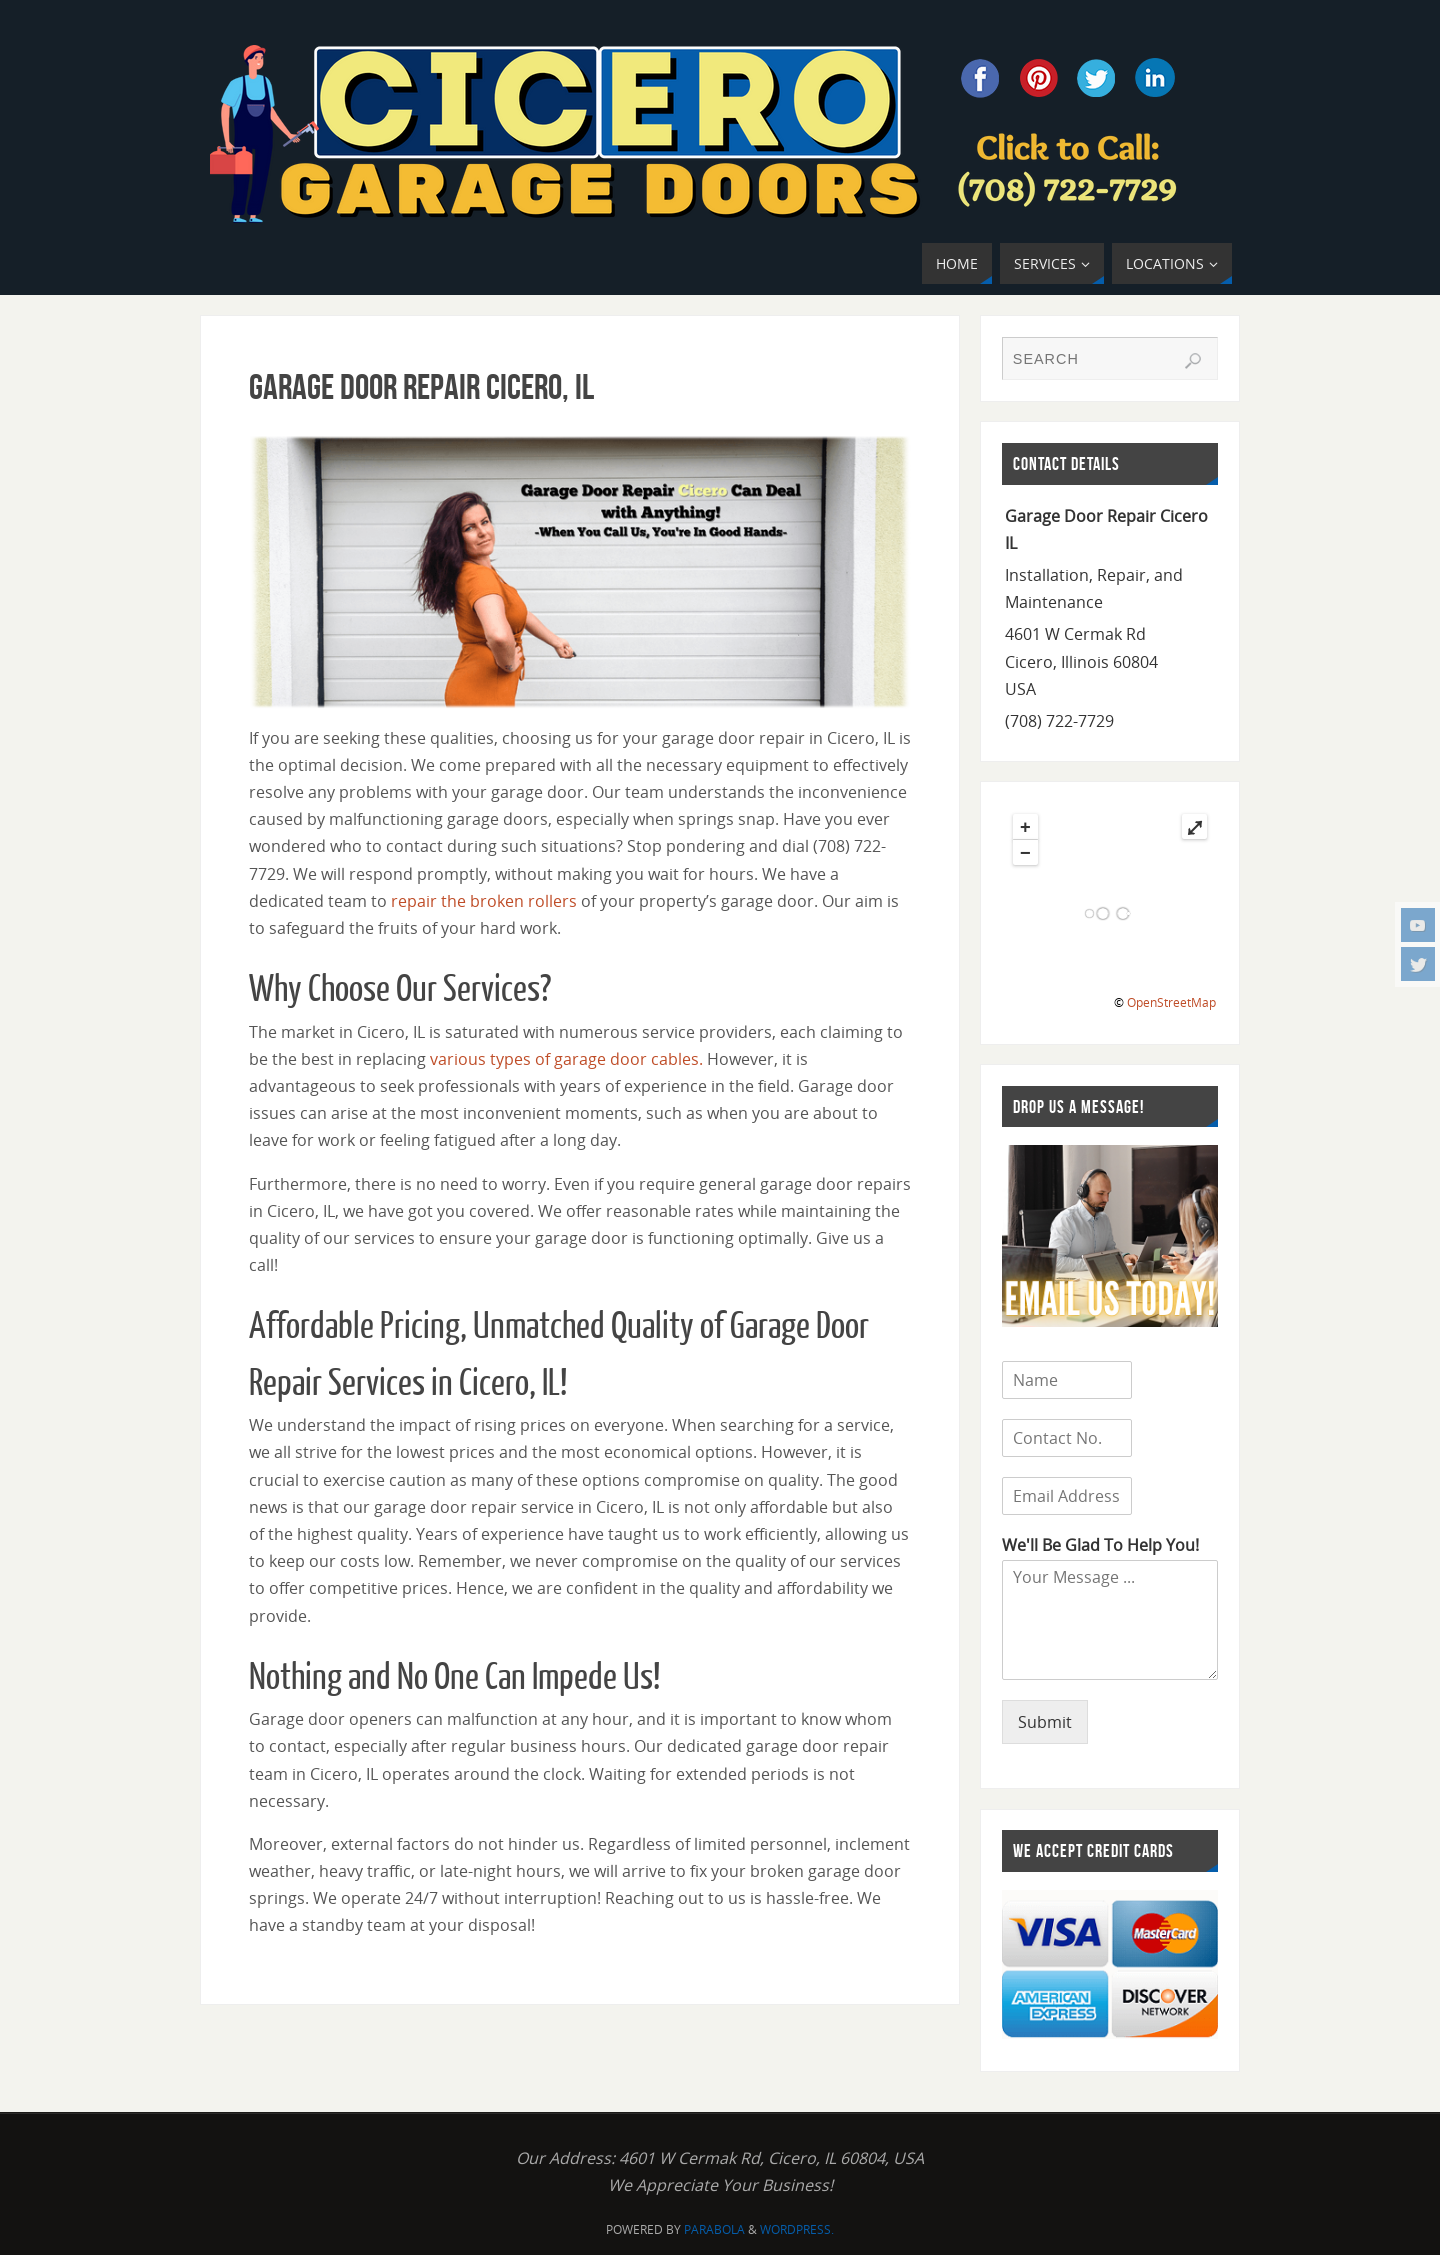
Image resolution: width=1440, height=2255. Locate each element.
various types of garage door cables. (566, 1059)
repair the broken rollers (482, 901)
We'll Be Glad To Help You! (1100, 1545)
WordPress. (797, 2229)
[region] (580, 572)
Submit (1045, 1722)
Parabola (714, 2229)
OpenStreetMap (1171, 1002)
